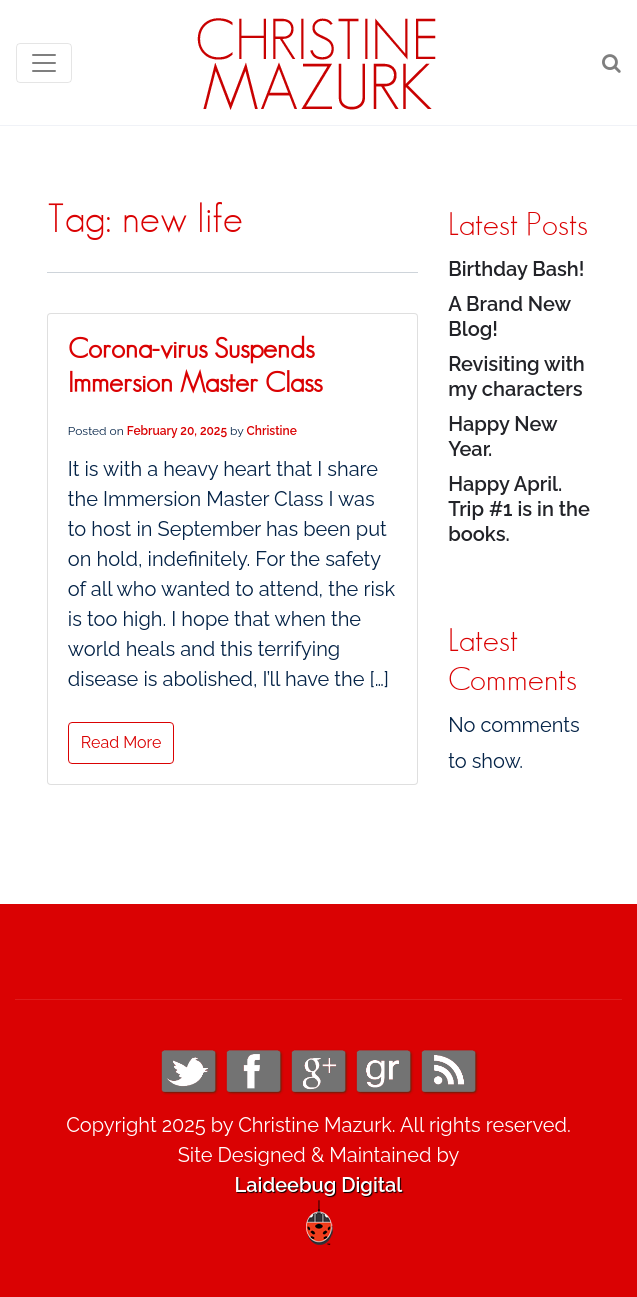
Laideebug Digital (319, 1185)
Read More (121, 742)
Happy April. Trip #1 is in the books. (519, 509)
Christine (272, 431)
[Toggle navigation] (44, 63)
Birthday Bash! (516, 269)
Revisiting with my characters (516, 376)
